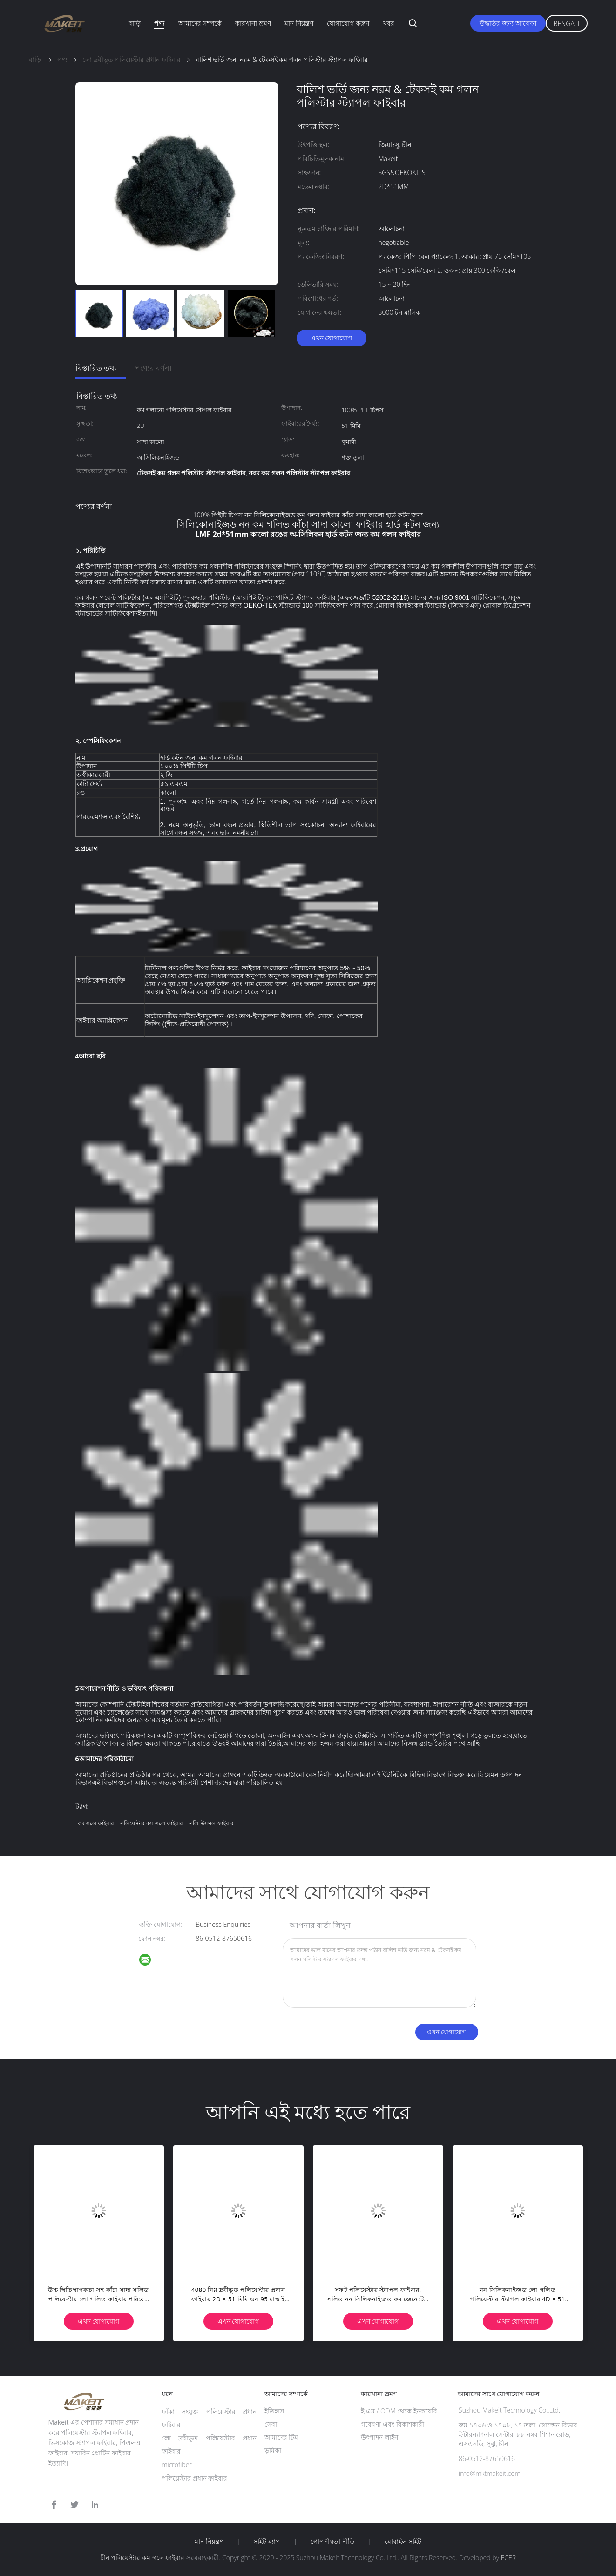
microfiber (177, 2464)
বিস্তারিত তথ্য (95, 368)
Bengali (567, 23)
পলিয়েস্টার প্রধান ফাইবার (194, 2478)
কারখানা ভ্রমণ (253, 23)
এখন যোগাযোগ (331, 337)
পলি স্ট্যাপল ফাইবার (211, 1823)
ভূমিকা (272, 2450)
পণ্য (159, 23)
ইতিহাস (274, 2411)
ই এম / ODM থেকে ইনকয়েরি (399, 2411)
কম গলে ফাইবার (96, 1823)
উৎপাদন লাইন (379, 2437)
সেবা (270, 2424)
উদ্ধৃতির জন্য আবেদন (508, 23)
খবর (388, 23)
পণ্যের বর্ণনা (153, 368)
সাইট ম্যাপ (266, 2541)
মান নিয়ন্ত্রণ (298, 23)
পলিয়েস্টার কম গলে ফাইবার (151, 1823)
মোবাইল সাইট (403, 2541)
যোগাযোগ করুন (348, 23)
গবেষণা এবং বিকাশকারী (392, 2424)
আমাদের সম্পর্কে (200, 23)
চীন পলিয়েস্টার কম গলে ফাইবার (142, 2557)
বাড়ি (135, 23)
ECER (508, 2557)
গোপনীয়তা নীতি (333, 2541)
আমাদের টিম (281, 2437)
